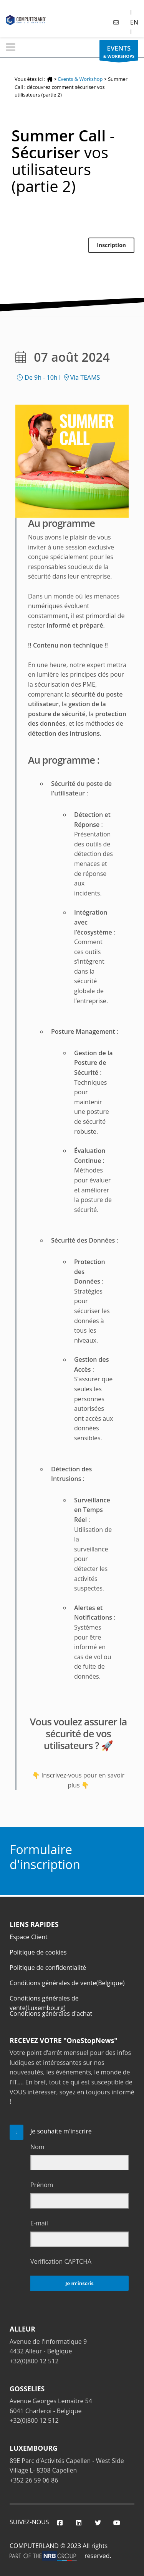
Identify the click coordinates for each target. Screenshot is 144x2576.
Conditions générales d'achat (51, 2013)
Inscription (111, 245)
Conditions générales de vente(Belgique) (67, 1983)
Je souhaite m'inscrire (61, 2131)
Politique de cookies (38, 1952)
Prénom (41, 2185)
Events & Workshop (80, 78)
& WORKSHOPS (118, 52)
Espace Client (29, 1937)
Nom (37, 2147)
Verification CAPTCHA (60, 2261)
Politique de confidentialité (48, 1967)
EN (134, 22)
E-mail (39, 2223)
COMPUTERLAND (34, 2546)
